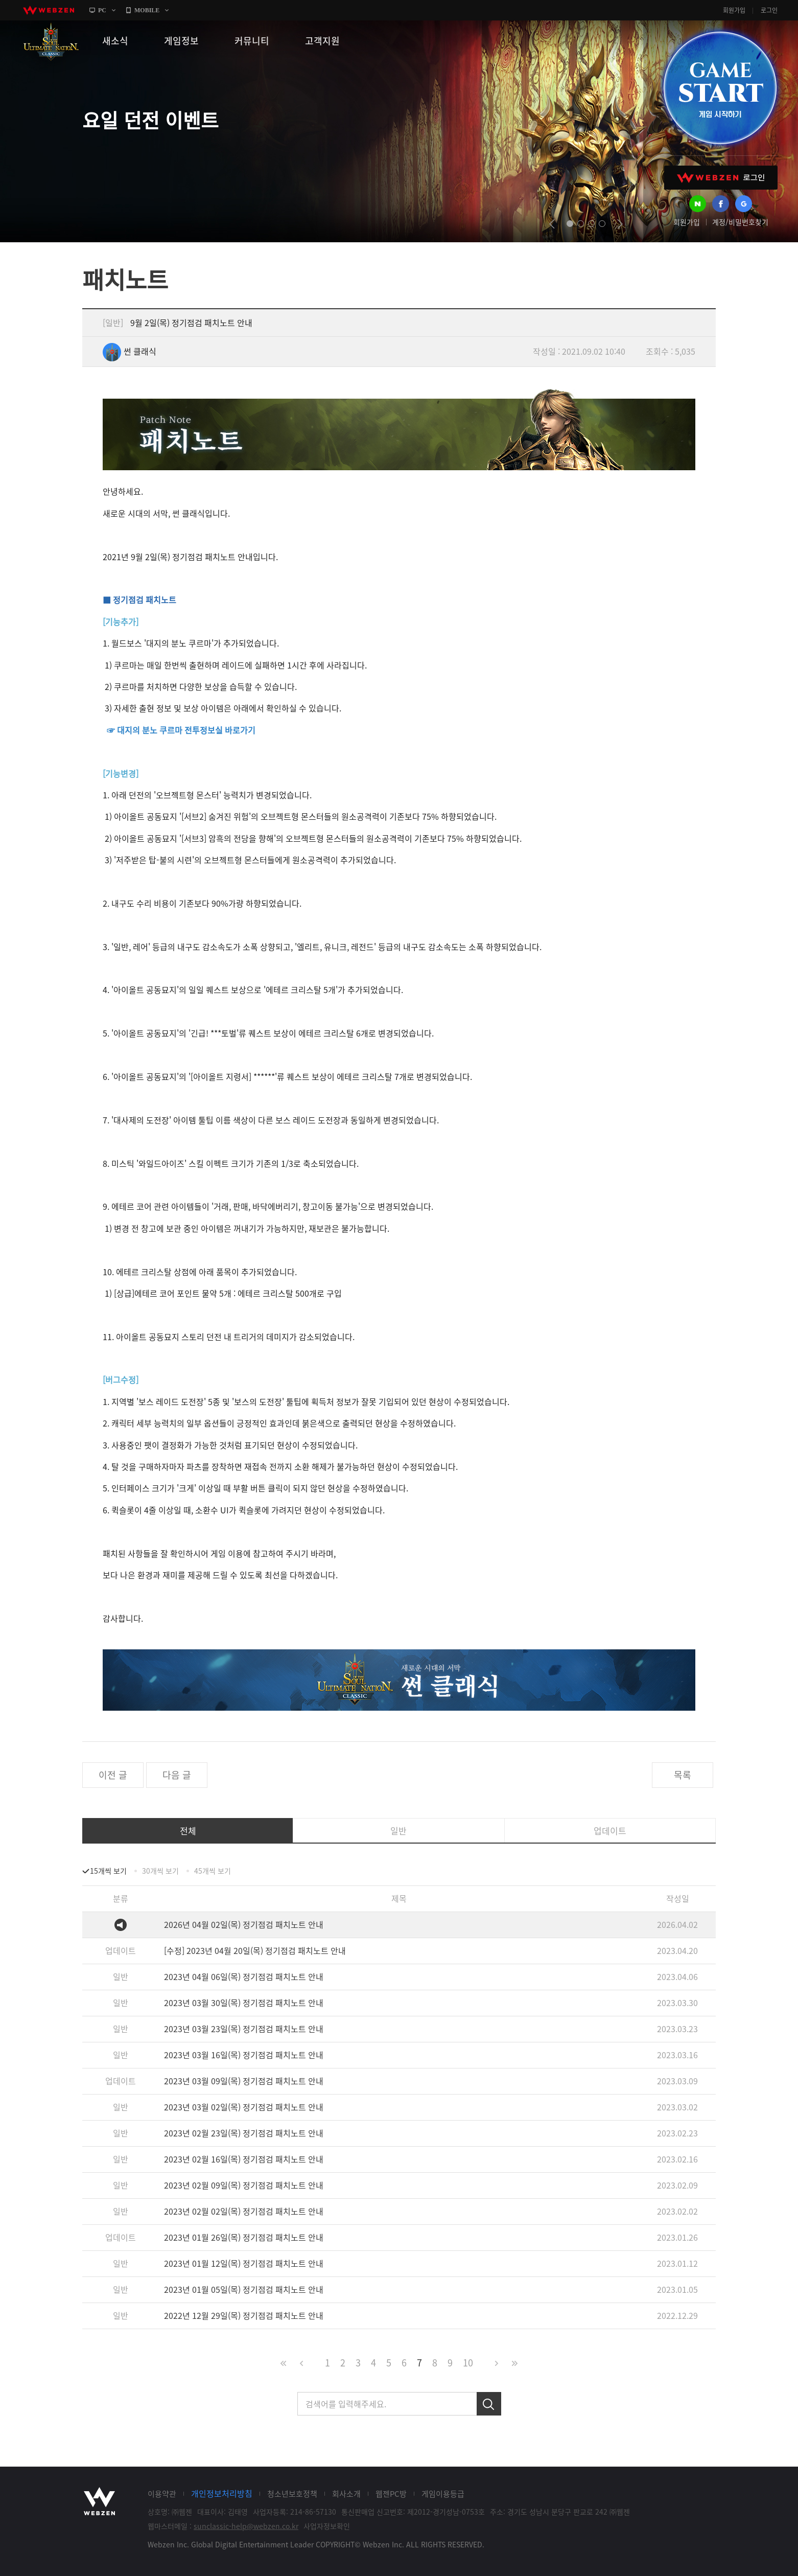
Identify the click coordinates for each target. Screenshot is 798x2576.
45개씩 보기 (212, 1871)
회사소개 (346, 2493)
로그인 (769, 10)
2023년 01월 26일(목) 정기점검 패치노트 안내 (243, 2237)
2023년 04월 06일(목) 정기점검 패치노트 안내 (243, 1976)
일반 (398, 1830)
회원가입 (734, 10)
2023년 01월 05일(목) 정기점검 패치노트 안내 (243, 2289)
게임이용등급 (442, 2493)
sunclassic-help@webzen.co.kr (246, 2526)
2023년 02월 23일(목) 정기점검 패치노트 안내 (243, 2133)
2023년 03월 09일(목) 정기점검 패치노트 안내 (243, 2081)
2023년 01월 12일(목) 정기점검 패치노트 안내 (243, 2263)
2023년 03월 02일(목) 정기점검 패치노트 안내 (243, 2107)
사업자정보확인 (326, 2526)
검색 (489, 2404)
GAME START (719, 88)
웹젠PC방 (391, 2493)
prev (552, 223)
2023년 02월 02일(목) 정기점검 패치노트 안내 (243, 2211)
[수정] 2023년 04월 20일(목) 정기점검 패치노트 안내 (255, 1950)
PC (102, 10)
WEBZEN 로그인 (721, 178)
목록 (682, 1775)
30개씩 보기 (160, 1871)
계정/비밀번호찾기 (740, 222)
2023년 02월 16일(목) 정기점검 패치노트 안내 (243, 2159)
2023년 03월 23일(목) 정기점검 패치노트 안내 (243, 2028)
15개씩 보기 (108, 1871)
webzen (48, 10)
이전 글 (113, 1775)
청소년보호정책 (292, 2493)
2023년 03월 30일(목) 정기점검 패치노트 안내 (243, 2002)
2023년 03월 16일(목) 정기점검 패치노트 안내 (243, 2055)
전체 (188, 1830)
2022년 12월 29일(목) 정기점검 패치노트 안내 (243, 2315)
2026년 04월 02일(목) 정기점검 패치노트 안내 (243, 1924)
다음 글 (176, 1775)
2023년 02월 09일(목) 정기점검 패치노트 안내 (243, 2185)
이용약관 (162, 2493)
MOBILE (146, 10)
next (620, 223)
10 (468, 2363)
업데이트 (610, 1830)
